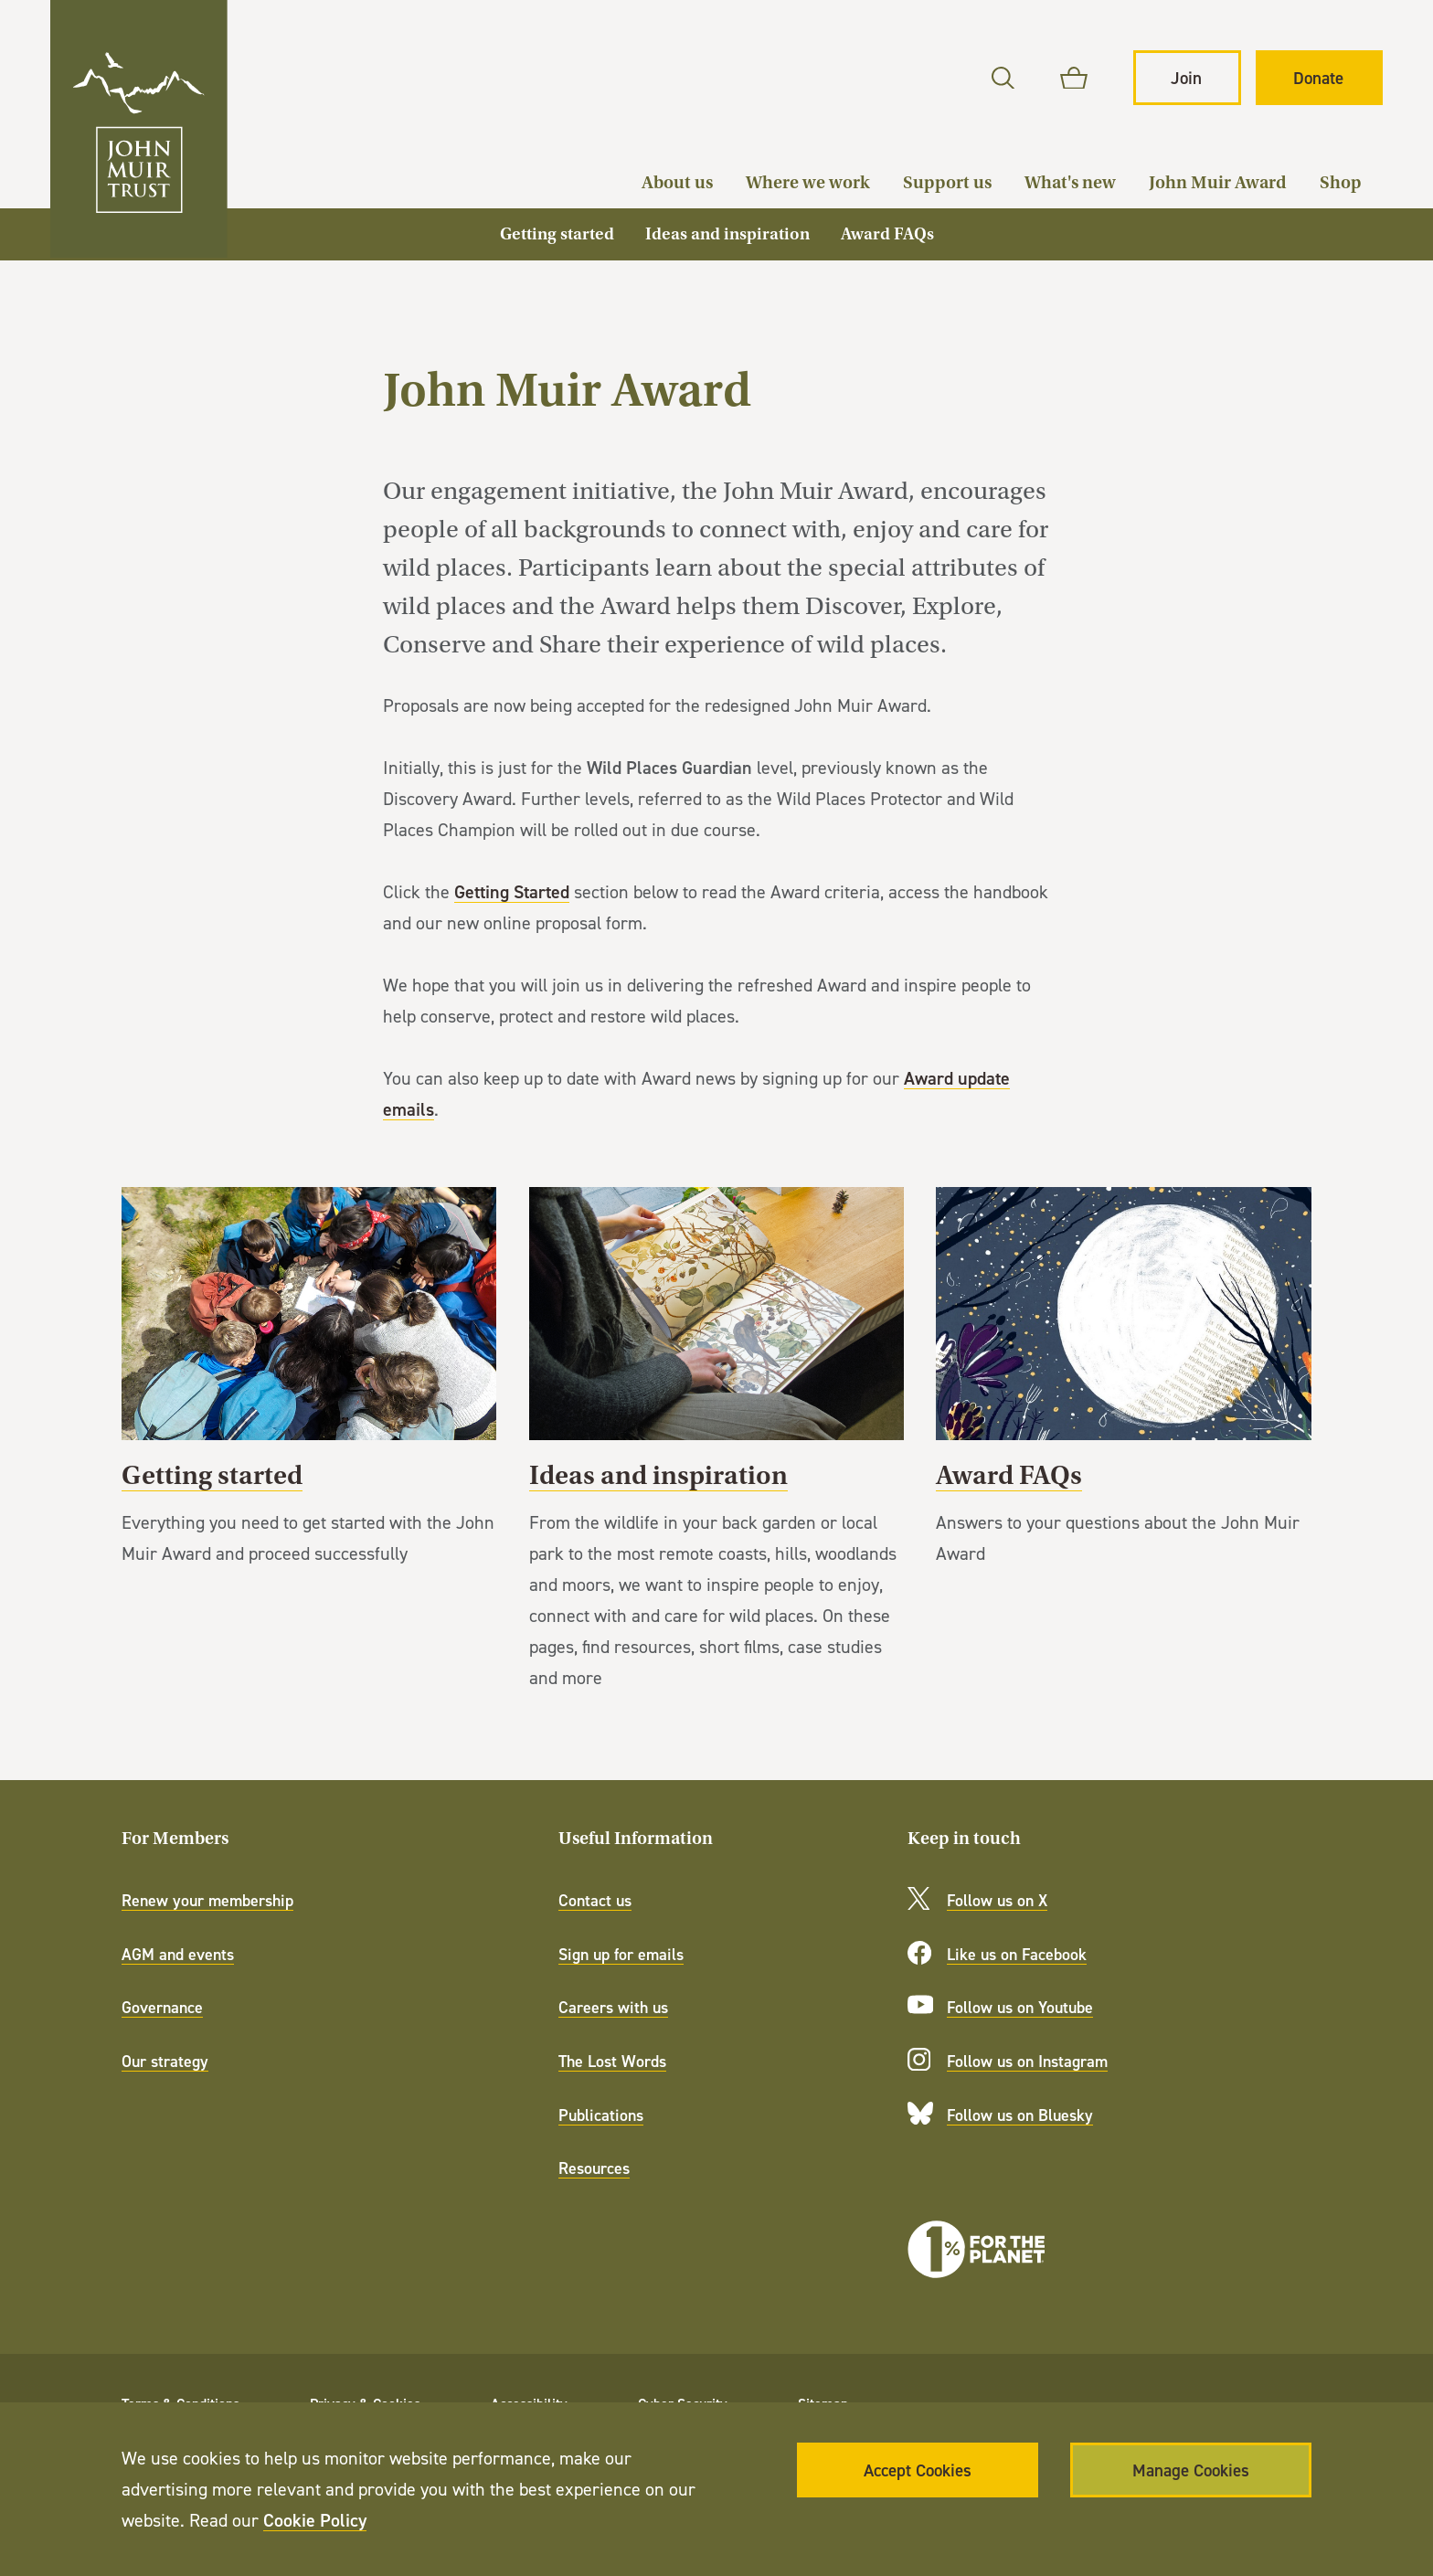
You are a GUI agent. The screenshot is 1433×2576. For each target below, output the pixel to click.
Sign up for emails (621, 1954)
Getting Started (511, 891)
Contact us (595, 1900)
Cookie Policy (314, 2519)
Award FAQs (1123, 1393)
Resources (594, 2167)
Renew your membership (207, 1900)
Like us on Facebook (1017, 1954)
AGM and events (178, 1954)
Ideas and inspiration (717, 1455)
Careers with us (613, 2007)
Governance (162, 2007)
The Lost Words (612, 2061)
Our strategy (165, 2061)
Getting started (309, 1393)
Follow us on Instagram (1027, 2061)
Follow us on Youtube (1020, 2007)
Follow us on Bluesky (1020, 2114)
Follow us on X (997, 1900)
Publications (600, 2114)
